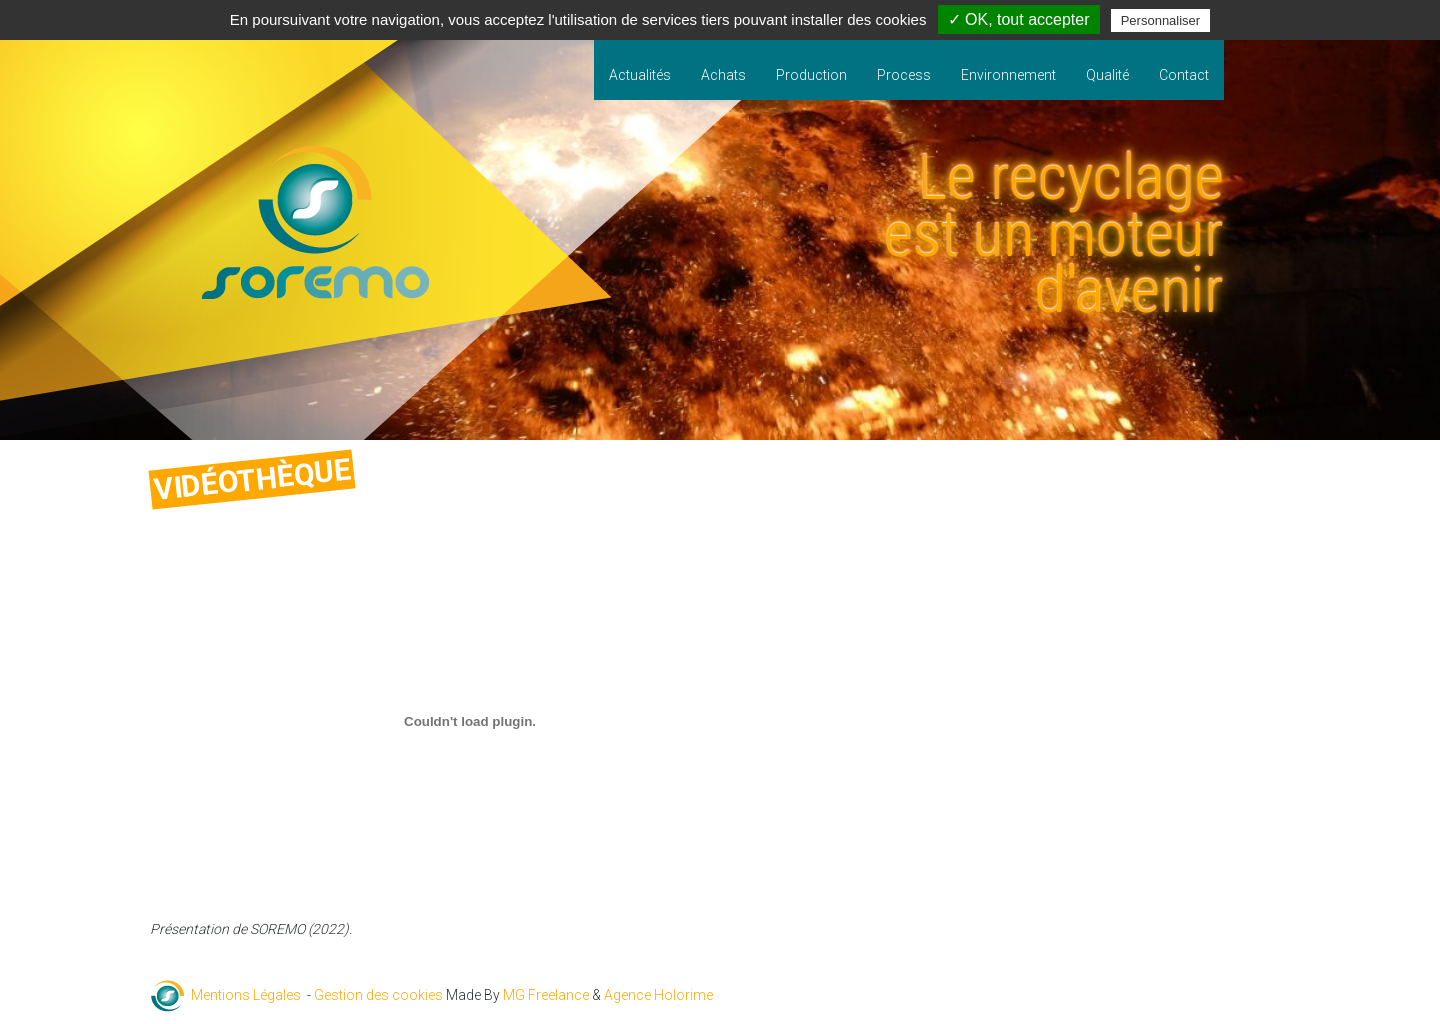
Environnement (1008, 75)
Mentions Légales (246, 995)
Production (811, 75)
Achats (723, 75)
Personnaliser (1161, 20)
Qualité (1107, 75)
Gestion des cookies (378, 995)
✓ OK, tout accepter (1019, 19)
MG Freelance (546, 995)
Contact (1184, 75)
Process (904, 75)
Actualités (640, 75)
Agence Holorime (658, 995)
